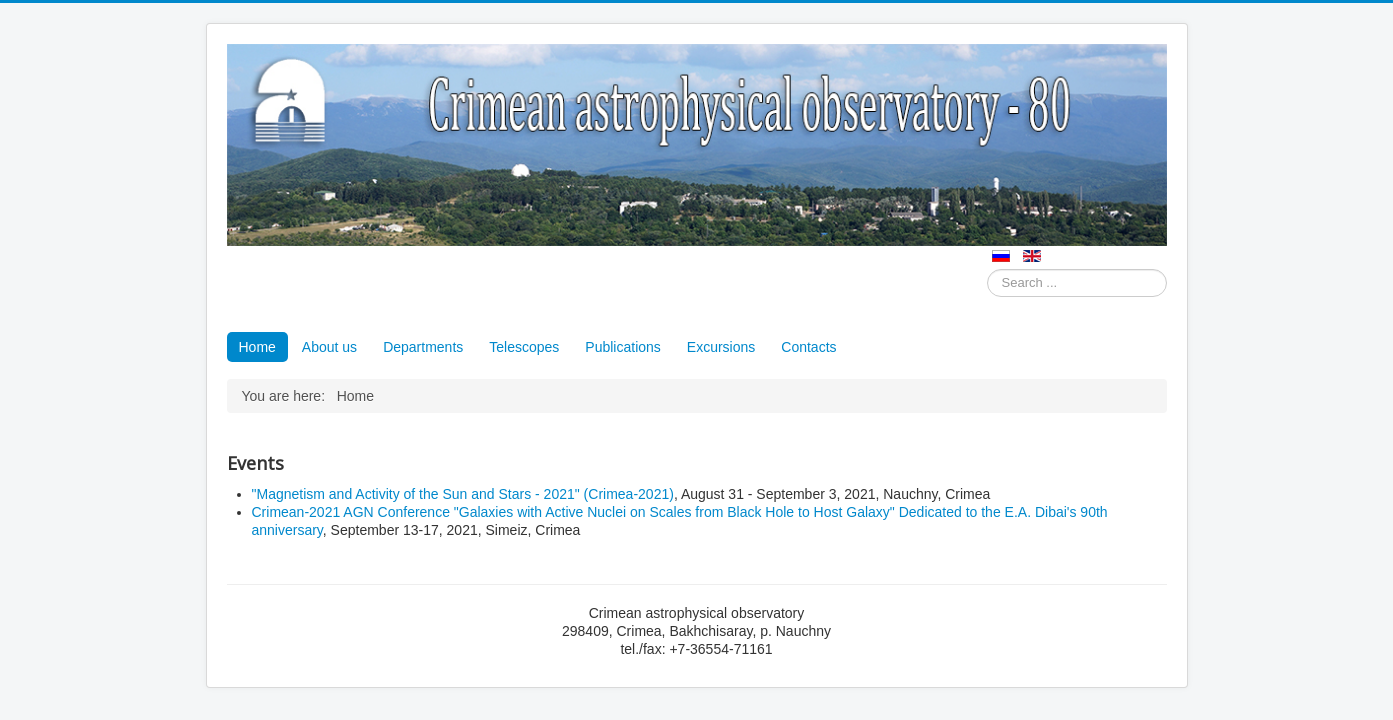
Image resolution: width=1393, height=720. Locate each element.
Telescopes (524, 347)
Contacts (808, 347)
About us (329, 347)
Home (257, 347)
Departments (423, 347)
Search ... (987, 269)
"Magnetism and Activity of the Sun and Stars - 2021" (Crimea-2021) (463, 494)
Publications (623, 347)
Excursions (721, 347)
